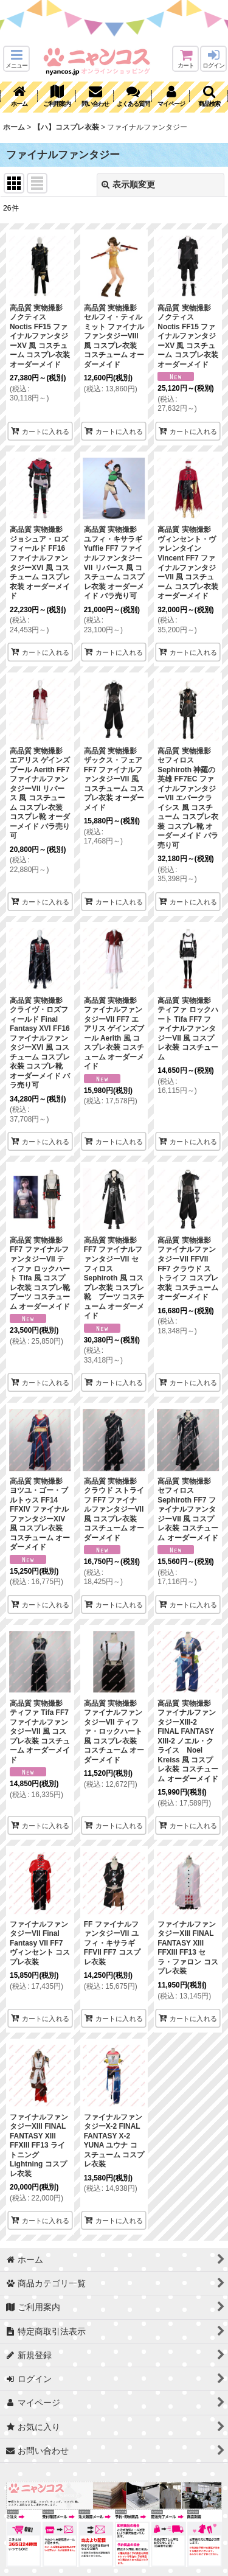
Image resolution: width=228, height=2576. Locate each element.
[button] (16, 59)
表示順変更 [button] (128, 184)
